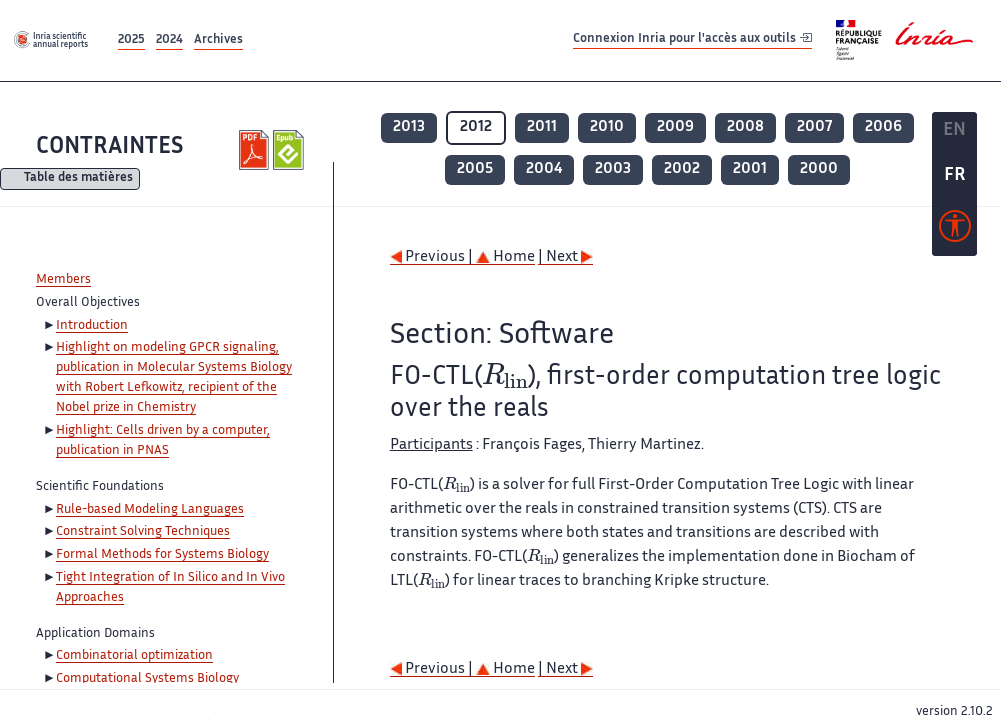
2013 (409, 127)
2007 (814, 127)
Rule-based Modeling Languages (150, 510)
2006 (883, 127)
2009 (675, 127)
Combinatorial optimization (134, 656)
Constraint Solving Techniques (143, 532)
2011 (542, 127)
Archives (218, 40)
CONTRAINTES (109, 147)
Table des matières (78, 179)
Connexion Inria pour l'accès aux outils (692, 39)
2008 (745, 127)
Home (505, 257)
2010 (607, 127)
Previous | (433, 257)
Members (63, 280)
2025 (131, 40)
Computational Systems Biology (147, 679)
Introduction (92, 326)
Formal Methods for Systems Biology (162, 555)
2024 (169, 40)
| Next (565, 257)
